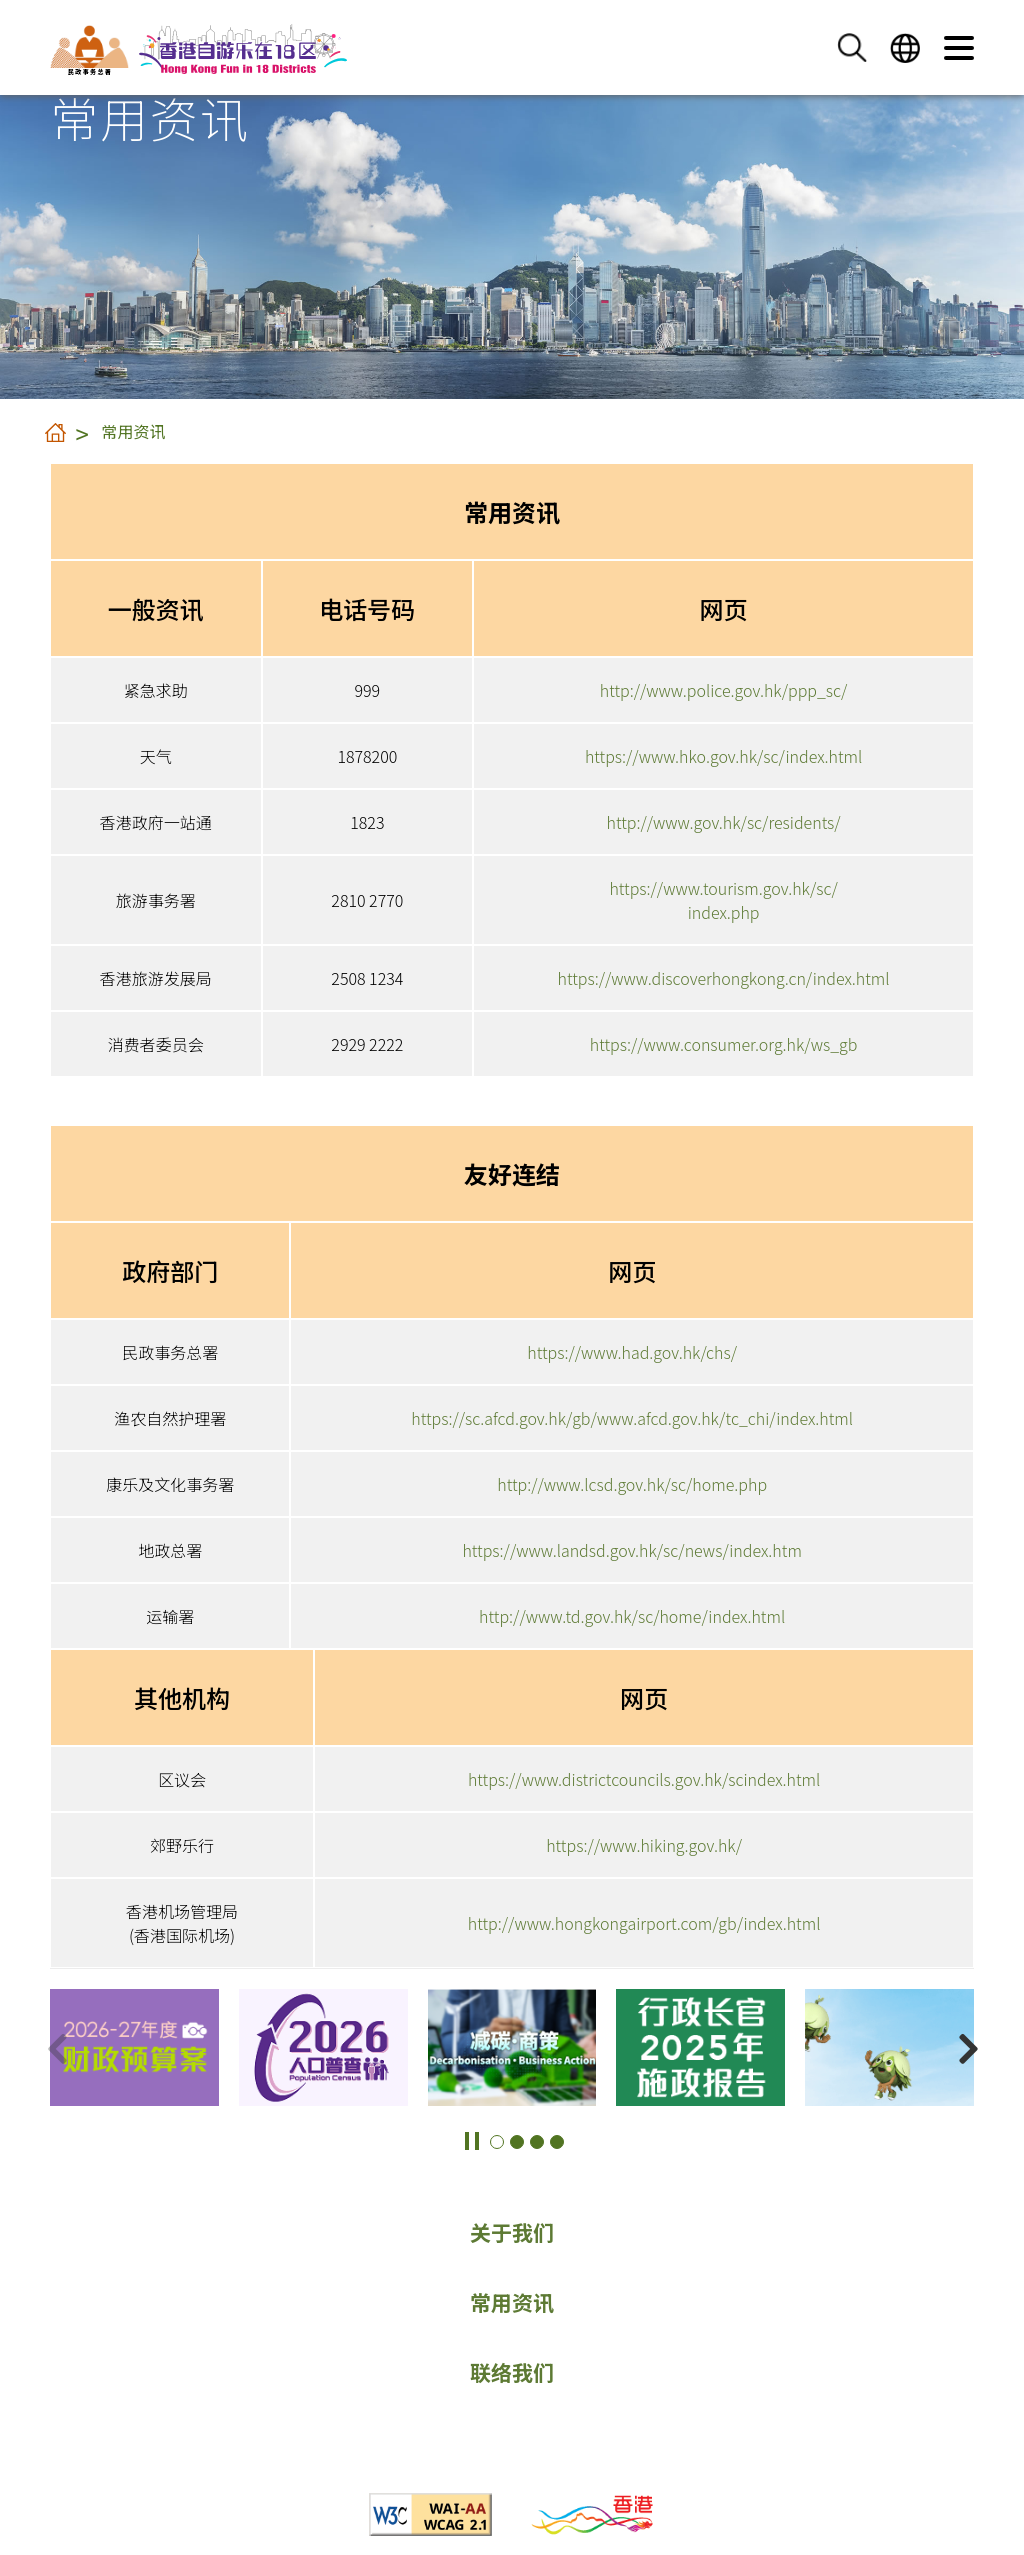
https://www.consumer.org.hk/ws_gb (724, 1044)
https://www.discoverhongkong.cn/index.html (724, 978)
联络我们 (512, 2372)
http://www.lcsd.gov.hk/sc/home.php (632, 1484)
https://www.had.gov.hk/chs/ (632, 1352)
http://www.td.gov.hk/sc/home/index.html (632, 1616)
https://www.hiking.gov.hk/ (644, 1845)
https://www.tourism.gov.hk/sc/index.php (723, 900)
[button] (852, 47)
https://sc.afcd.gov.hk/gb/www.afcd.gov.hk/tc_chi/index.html (632, 1418)
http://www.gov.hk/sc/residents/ (723, 822)
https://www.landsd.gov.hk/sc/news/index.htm (631, 1550)
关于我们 (512, 2232)
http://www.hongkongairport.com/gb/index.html (644, 1923)
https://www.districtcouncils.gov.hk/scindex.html (644, 1779)
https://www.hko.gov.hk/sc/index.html (723, 756)
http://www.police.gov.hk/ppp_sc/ (724, 690)
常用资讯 (134, 431)
